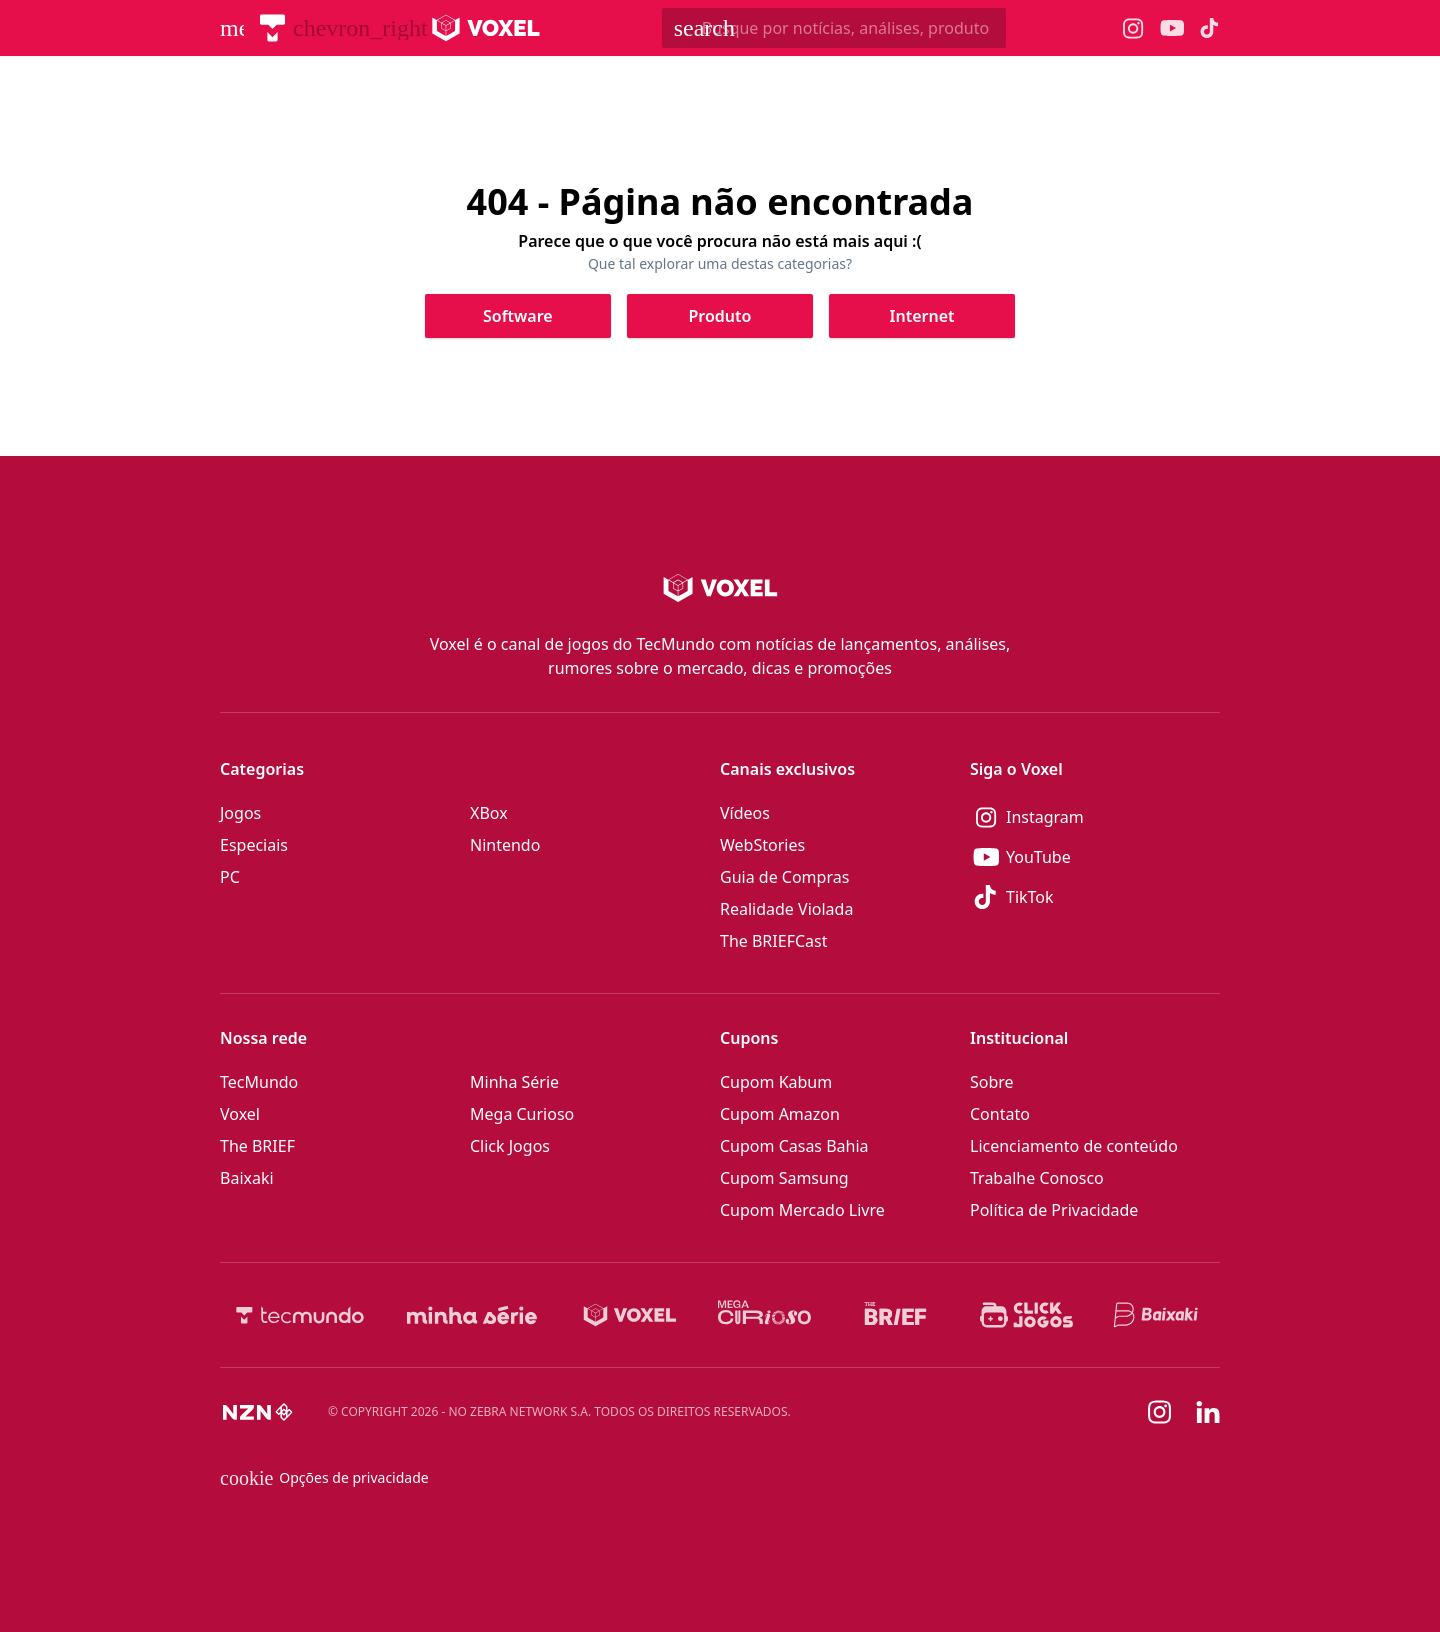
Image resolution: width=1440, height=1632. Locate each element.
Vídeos (745, 813)
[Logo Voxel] (486, 28)
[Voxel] (630, 1315)
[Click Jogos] (1026, 1315)
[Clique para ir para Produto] (720, 316)
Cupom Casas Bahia (794, 1146)
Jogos (240, 813)
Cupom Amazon (780, 1114)
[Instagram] (1095, 817)
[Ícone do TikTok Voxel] (1210, 28)
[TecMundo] (272, 28)
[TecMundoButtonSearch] (834, 28)
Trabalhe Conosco (1037, 1178)
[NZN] (258, 1412)
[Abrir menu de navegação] (232, 28)
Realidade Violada (786, 909)
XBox (489, 813)
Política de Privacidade (1054, 1210)
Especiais (254, 845)
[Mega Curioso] (764, 1315)
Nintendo (505, 845)
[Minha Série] (472, 1315)
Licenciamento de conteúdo (1074, 1146)
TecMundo (259, 1082)
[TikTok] (1095, 897)
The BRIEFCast (773, 941)
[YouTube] (1095, 857)
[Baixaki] (1157, 1315)
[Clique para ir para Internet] (922, 316)
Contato (1000, 1114)
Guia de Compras (784, 877)
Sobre (992, 1082)
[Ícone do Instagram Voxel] (1133, 28)
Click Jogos (510, 1146)
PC (230, 877)
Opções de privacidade (324, 1478)
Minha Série (514, 1082)
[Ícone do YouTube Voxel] (1172, 28)
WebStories (762, 845)
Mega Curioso (522, 1114)
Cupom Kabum (776, 1082)
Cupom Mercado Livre (802, 1210)
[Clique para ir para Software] (518, 316)
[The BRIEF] (895, 1315)
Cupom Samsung (784, 1178)
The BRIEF (257, 1146)
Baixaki (247, 1178)
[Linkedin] (1208, 1412)
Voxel (240, 1114)
